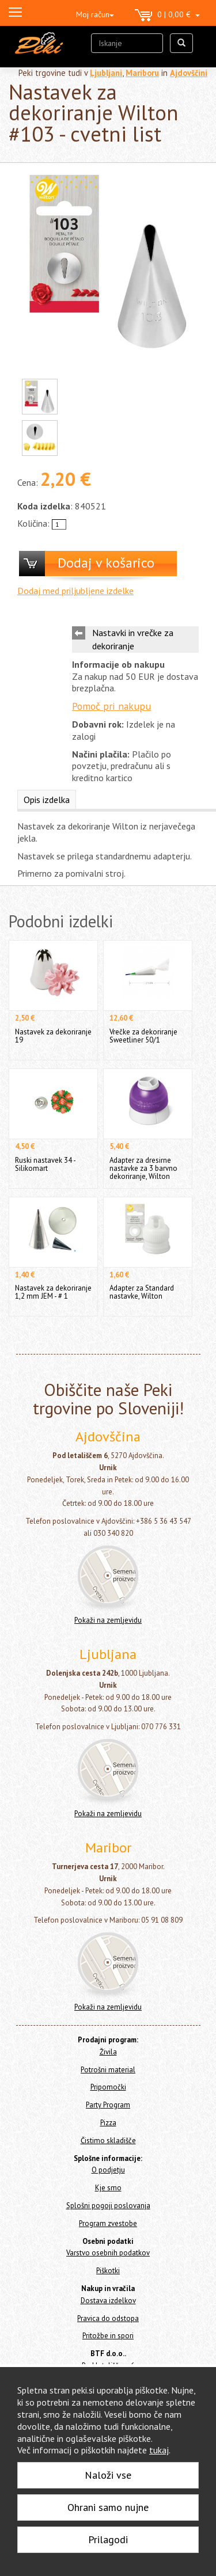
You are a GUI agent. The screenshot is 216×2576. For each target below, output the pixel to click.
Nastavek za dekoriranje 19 (53, 1036)
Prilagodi (108, 2539)
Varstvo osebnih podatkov (108, 2253)
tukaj (159, 2450)
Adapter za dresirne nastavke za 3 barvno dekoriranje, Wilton (143, 1168)
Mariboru (142, 72)
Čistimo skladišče (108, 2140)
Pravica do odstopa (108, 2318)
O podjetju (108, 2170)
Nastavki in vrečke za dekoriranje (132, 639)
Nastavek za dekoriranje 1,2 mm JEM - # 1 (53, 1292)
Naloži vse (108, 2475)
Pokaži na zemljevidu (108, 1620)
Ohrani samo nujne (108, 2507)
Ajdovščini (188, 72)
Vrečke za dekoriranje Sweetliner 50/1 (143, 1036)
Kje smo (108, 2188)
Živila (108, 2052)
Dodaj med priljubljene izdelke (75, 590)
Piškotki (108, 2271)
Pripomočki (108, 2087)
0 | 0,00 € (167, 15)
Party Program (108, 2105)
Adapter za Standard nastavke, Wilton (141, 1292)
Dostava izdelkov (108, 2300)
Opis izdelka (47, 799)
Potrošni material (108, 2070)
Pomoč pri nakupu (111, 706)
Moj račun (95, 14)
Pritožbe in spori (108, 2336)
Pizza (108, 2123)
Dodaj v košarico (106, 563)
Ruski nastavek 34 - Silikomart (45, 1164)
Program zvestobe (108, 2223)
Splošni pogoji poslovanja (108, 2205)
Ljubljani (106, 72)
